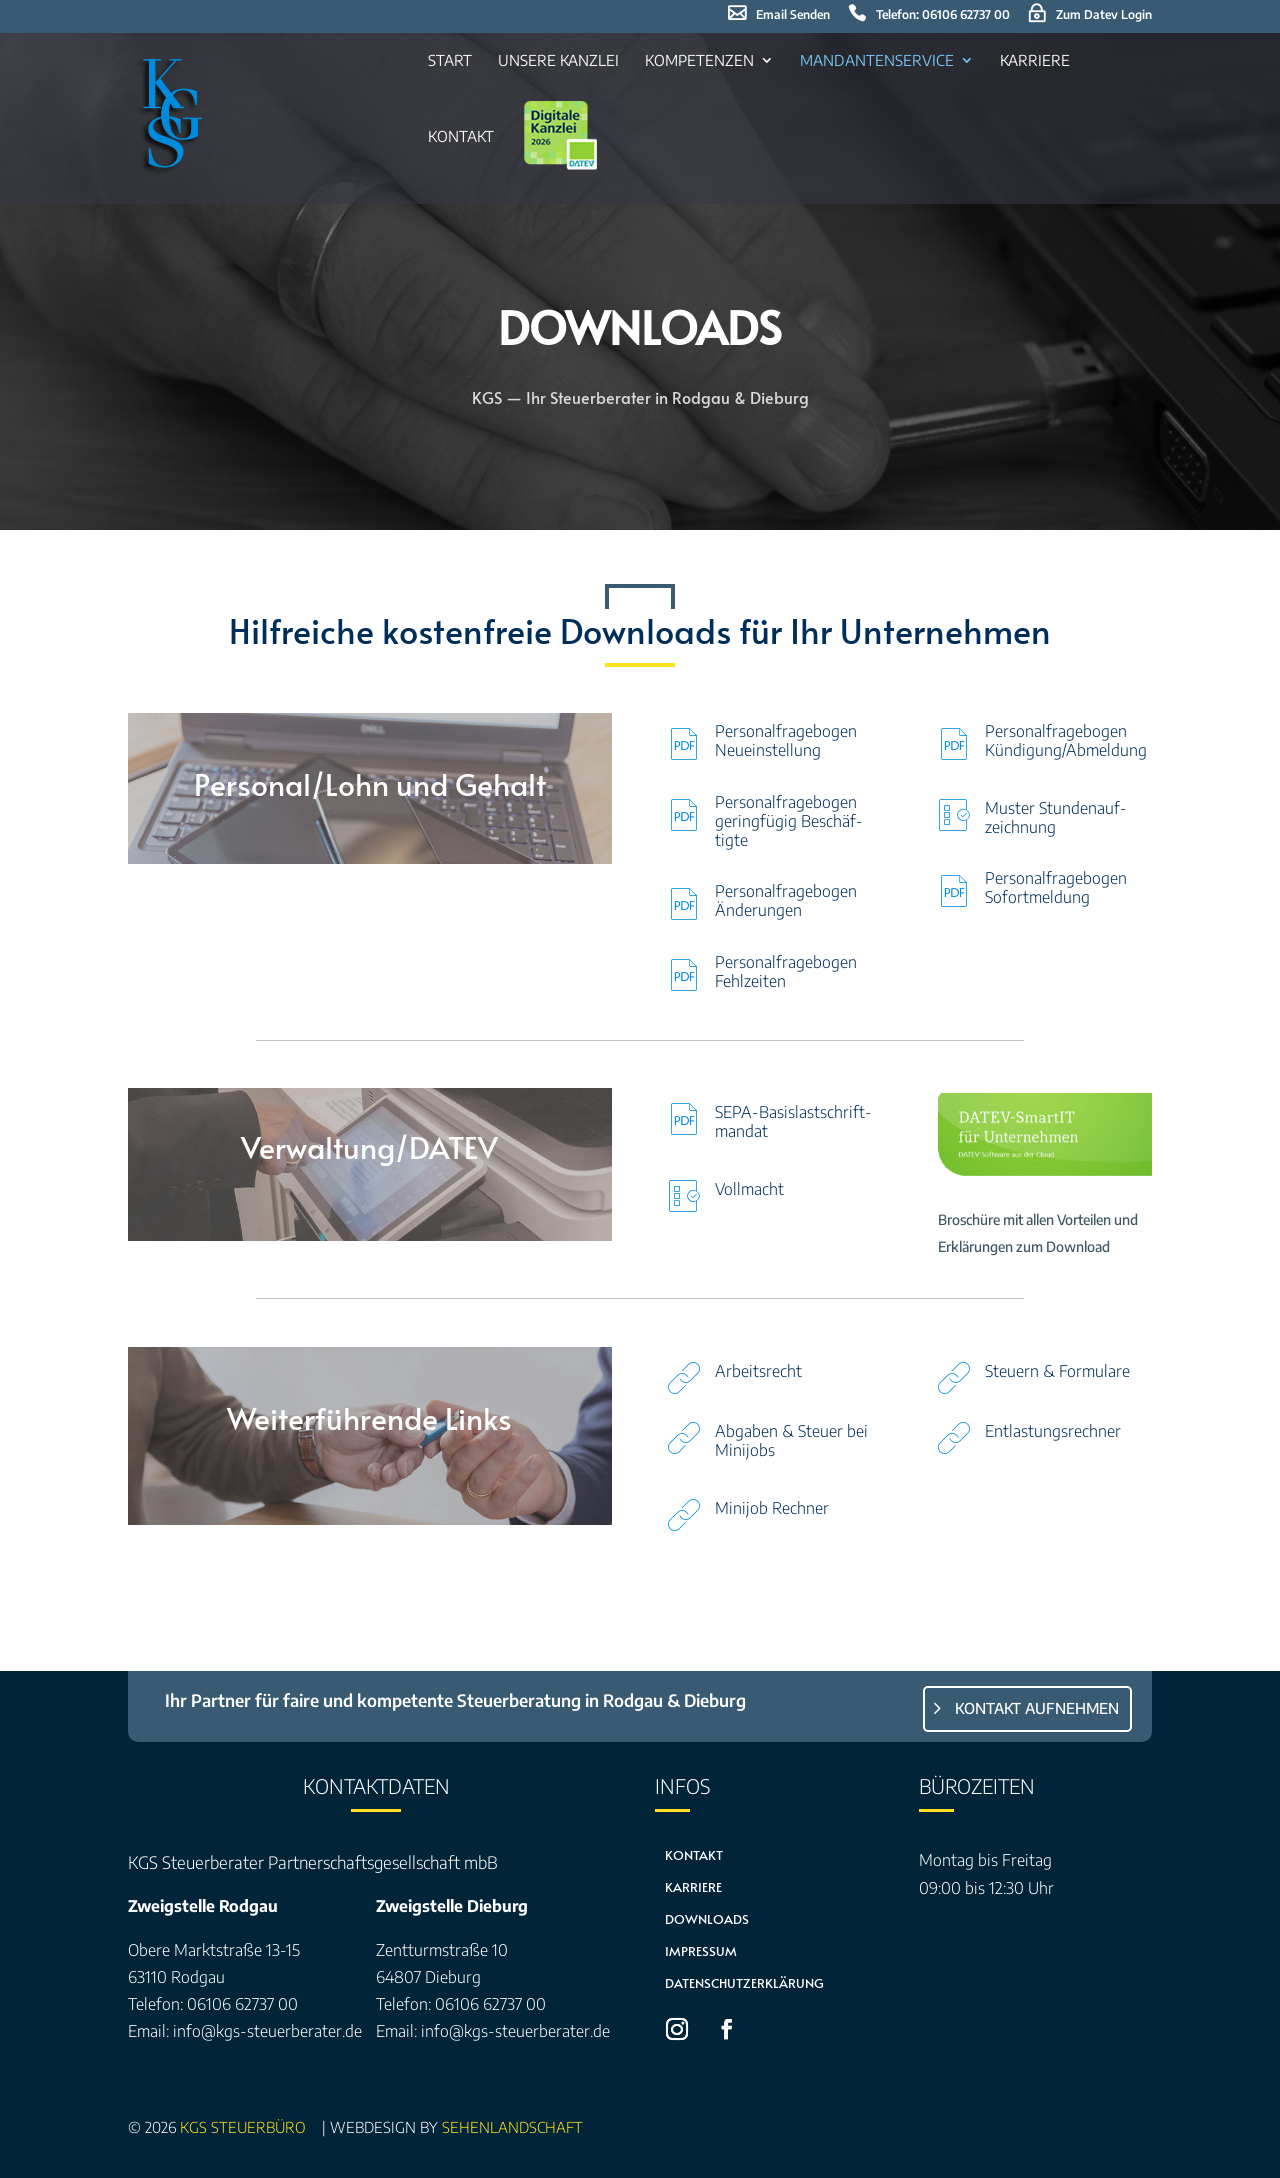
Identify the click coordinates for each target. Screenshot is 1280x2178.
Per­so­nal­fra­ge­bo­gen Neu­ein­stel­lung (786, 740)
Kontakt (694, 1855)
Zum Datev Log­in (1104, 15)
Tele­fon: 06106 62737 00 (943, 15)
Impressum (701, 1951)
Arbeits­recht (758, 1371)
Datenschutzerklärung (744, 1983)
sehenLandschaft (512, 2127)
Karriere (693, 1887)
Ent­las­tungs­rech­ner (1053, 1431)
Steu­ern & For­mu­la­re (1057, 1371)
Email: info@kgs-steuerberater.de (245, 2031)
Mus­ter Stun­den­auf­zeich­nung (1056, 817)
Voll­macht (749, 1189)
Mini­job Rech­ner (772, 1508)
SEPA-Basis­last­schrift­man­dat (793, 1121)
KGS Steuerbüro (247, 2127)
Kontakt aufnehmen (1037, 1708)
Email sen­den (793, 15)
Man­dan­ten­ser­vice (877, 61)
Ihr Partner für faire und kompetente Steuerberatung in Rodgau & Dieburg (455, 1700)
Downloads (707, 1919)
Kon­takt (461, 137)
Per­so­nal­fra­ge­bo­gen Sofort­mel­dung (1056, 887)
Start (450, 61)
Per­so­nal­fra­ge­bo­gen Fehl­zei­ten (786, 971)
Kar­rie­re (1035, 61)
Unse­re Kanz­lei (558, 61)
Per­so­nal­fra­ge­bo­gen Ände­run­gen (786, 900)
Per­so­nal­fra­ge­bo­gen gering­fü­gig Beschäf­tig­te (789, 821)
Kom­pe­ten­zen (699, 61)
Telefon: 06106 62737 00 (213, 2004)
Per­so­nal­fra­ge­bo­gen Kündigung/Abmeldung (1066, 740)
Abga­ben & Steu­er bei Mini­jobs (791, 1440)
